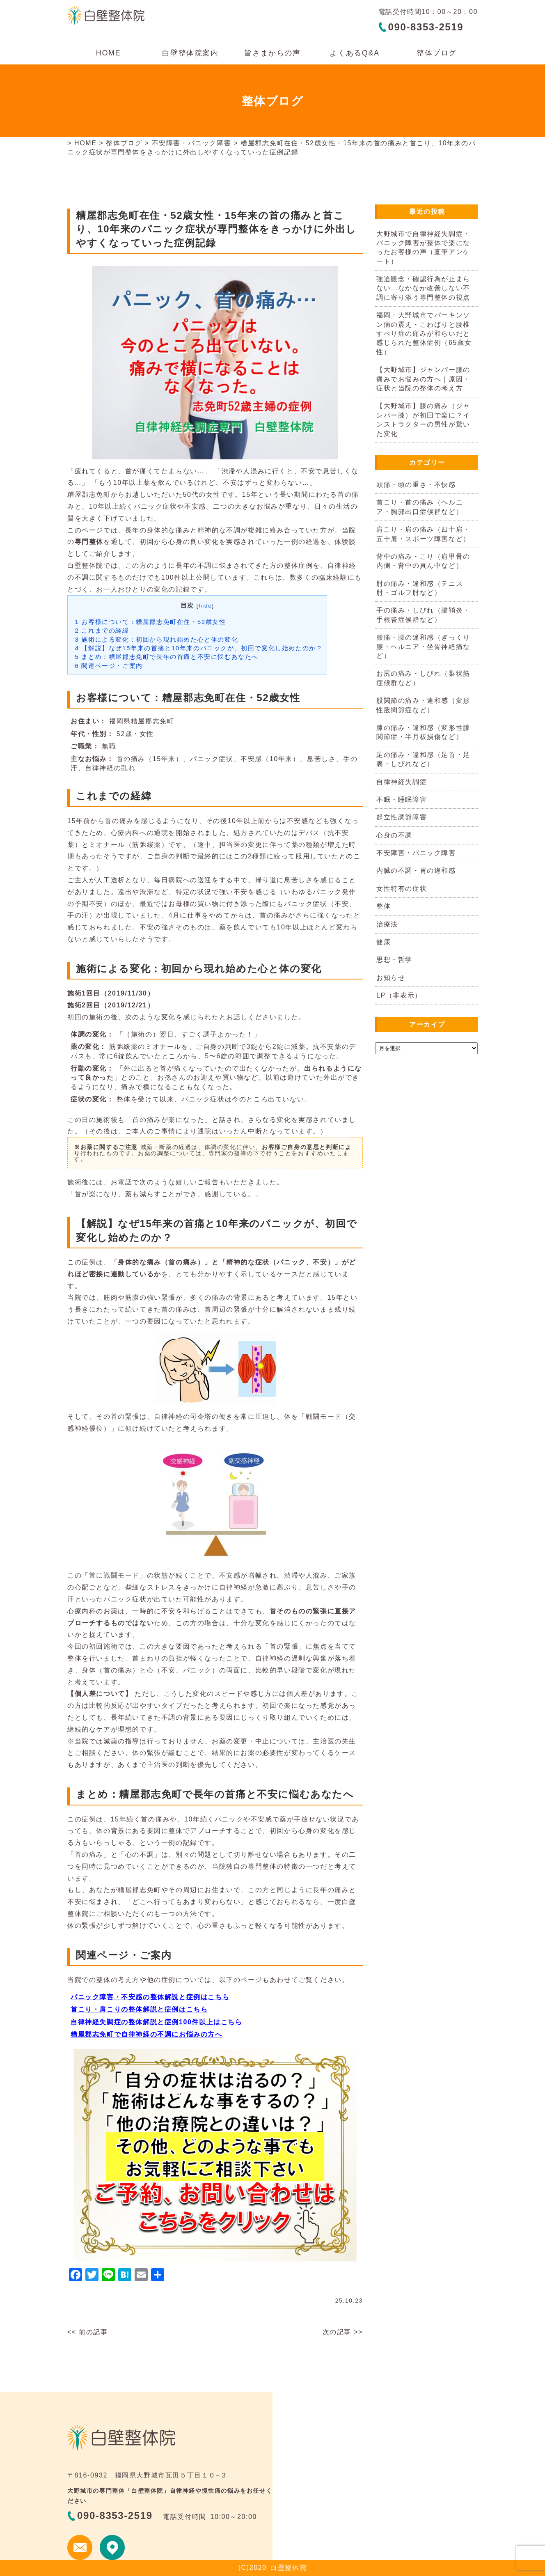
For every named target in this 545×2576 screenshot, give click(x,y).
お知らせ (390, 977)
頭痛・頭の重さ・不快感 (416, 484)
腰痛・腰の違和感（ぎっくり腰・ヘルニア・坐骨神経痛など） (423, 646)
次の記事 (337, 2331)
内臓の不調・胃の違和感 (416, 870)
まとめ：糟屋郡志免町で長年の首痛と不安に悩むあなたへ (167, 656)
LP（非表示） (399, 995)
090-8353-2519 (426, 26)
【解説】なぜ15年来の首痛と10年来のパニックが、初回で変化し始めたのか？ (199, 648)
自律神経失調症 (401, 781)
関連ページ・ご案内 (109, 665)
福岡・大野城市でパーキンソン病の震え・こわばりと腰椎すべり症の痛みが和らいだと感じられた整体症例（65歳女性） (424, 334)
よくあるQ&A (354, 53)
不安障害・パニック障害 (191, 143)
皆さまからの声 (272, 53)
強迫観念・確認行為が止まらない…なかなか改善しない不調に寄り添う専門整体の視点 (423, 288)
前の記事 (93, 2331)
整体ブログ (437, 53)
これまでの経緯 (102, 630)
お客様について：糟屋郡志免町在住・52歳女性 (150, 621)
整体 (383, 906)
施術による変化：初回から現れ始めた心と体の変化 (156, 639)
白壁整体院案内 (190, 53)
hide (205, 606)
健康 (383, 941)
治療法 (387, 924)
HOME (108, 53)
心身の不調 (394, 835)
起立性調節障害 (401, 817)
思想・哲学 (394, 959)
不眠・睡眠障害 (401, 799)
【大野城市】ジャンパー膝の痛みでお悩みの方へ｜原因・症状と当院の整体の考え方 (423, 379)
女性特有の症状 (401, 888)
